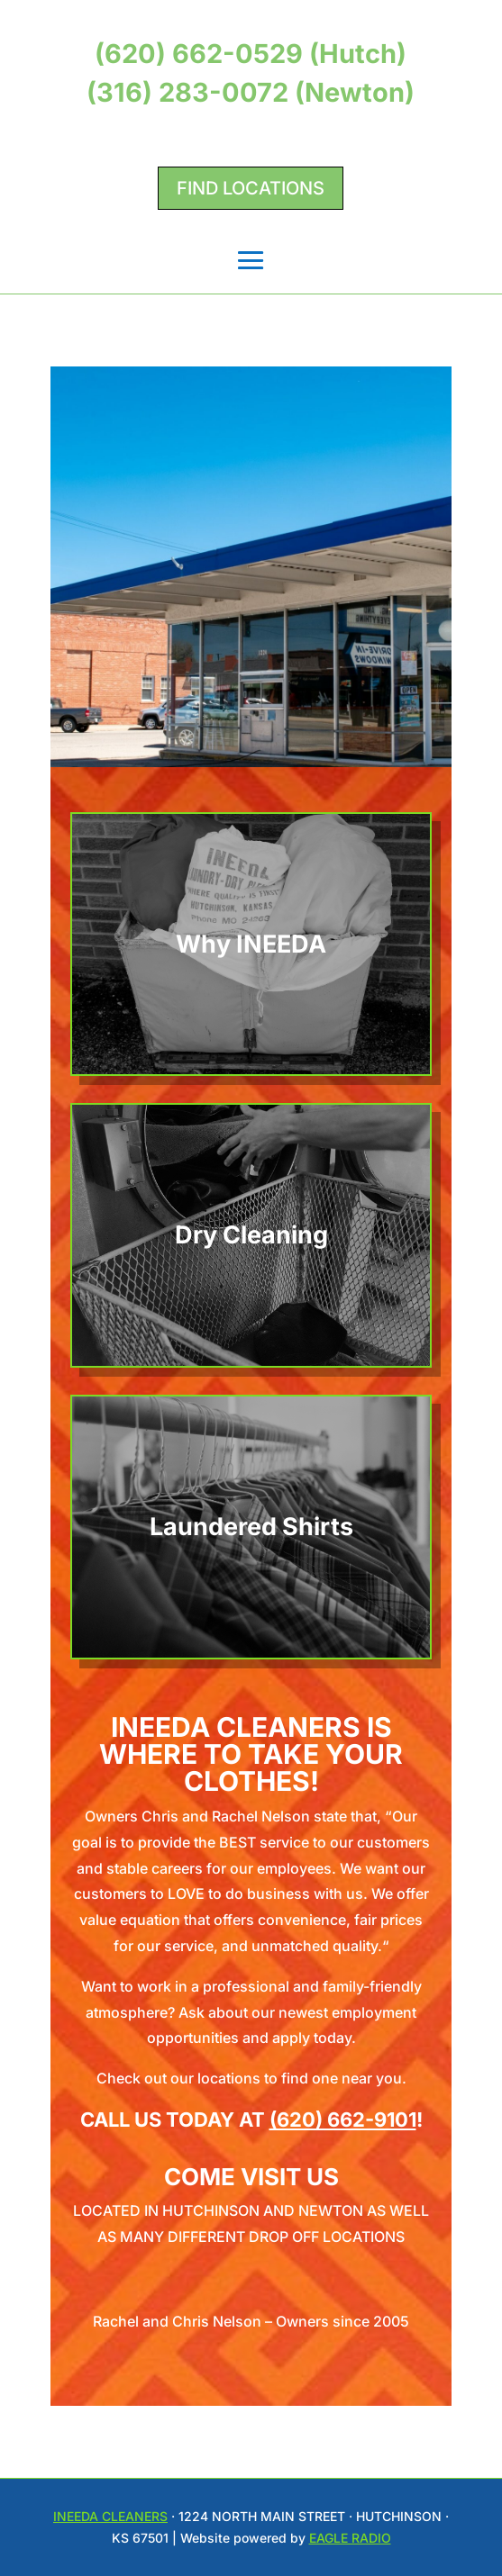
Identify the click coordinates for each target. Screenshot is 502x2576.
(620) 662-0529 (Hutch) (250, 53)
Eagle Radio (350, 2537)
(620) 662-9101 (342, 2119)
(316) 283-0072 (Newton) (251, 92)
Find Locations (250, 188)
